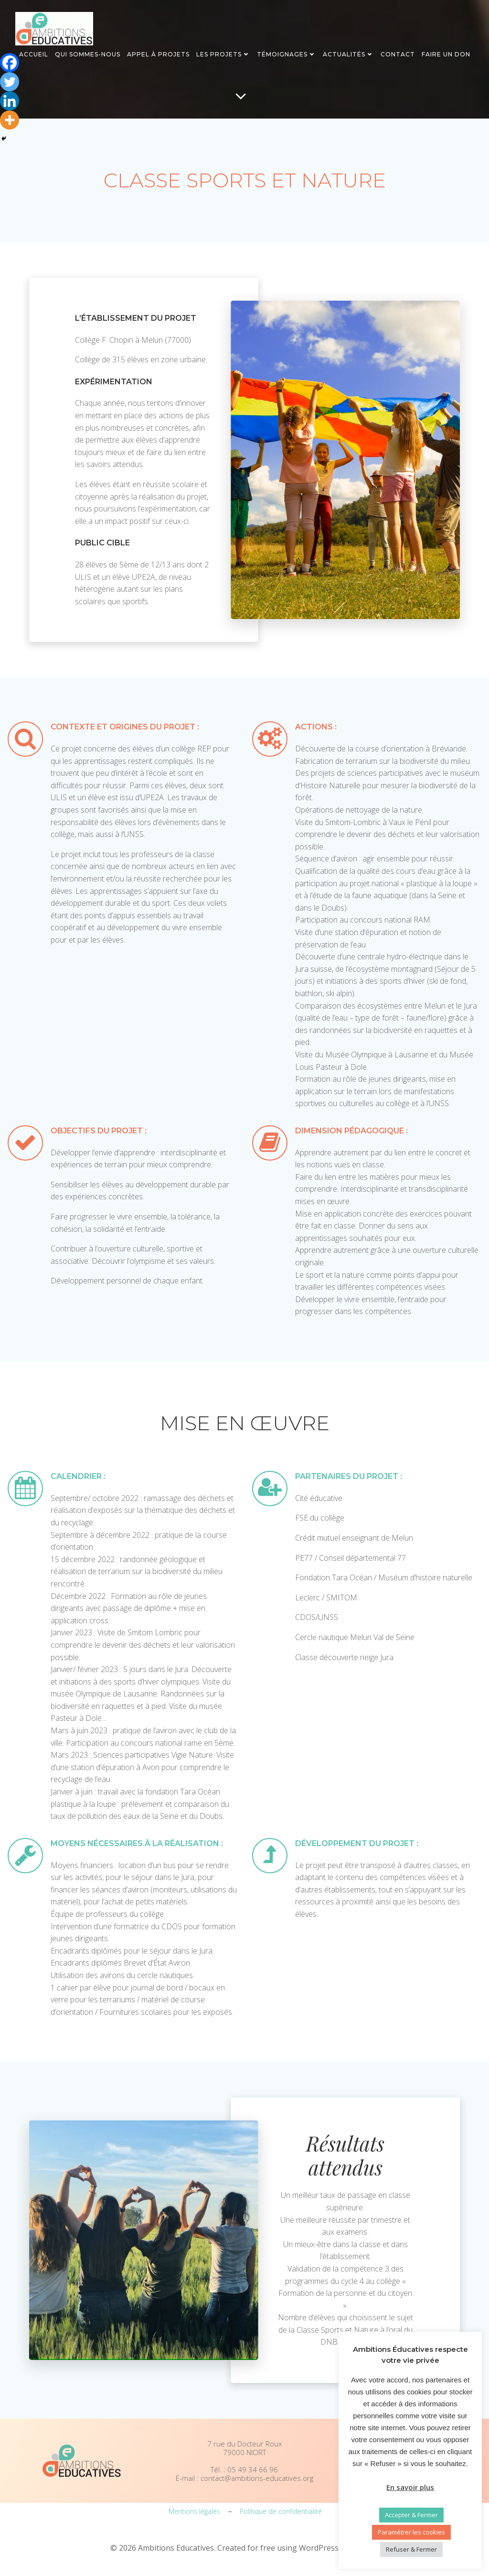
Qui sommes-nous (87, 54)
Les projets (223, 54)
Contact (398, 54)
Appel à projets (158, 54)
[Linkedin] (9, 100)
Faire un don (446, 54)
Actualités (348, 54)
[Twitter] (9, 81)
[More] (9, 120)
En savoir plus (410, 2487)
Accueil (33, 54)
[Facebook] (9, 62)
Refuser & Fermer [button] (411, 2549)
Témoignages (286, 54)
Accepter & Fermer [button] (411, 2515)
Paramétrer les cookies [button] (411, 2532)
